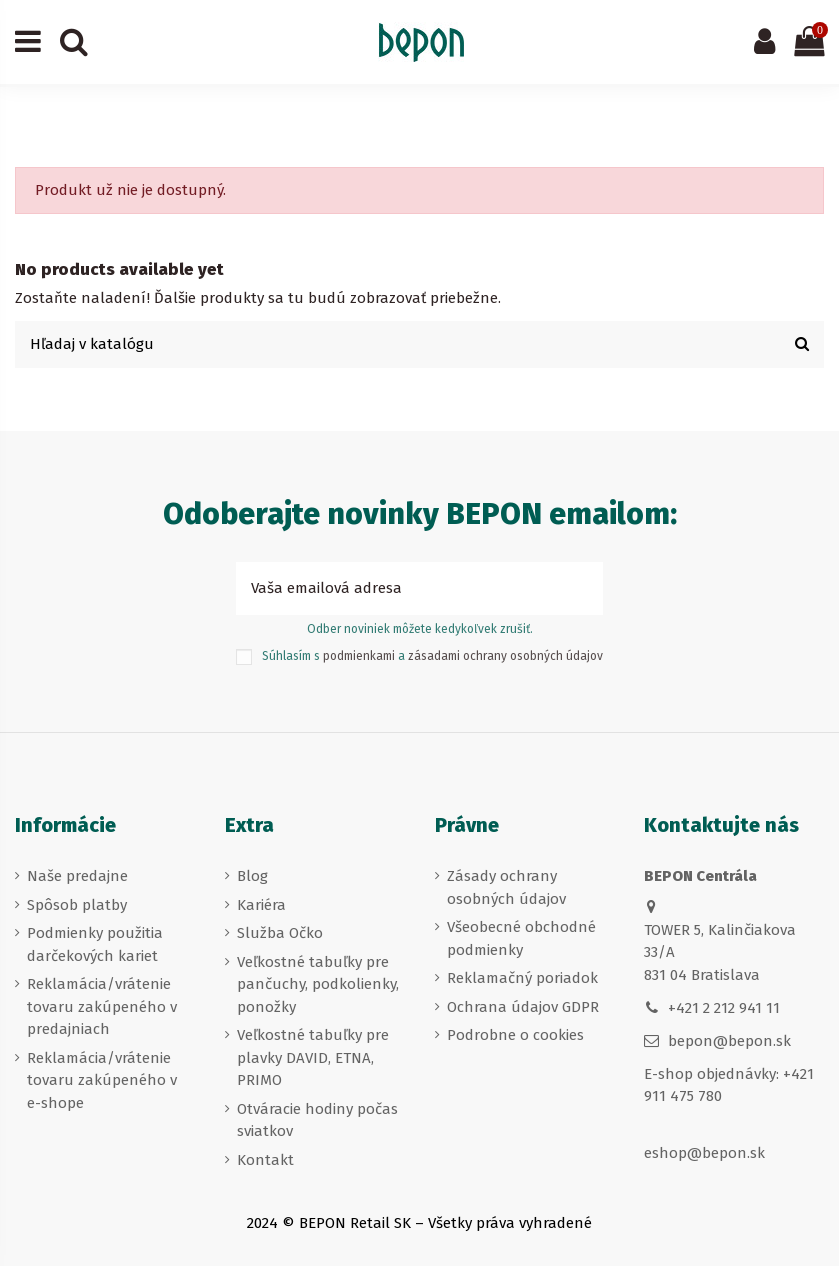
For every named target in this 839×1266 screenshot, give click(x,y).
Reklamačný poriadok (522, 978)
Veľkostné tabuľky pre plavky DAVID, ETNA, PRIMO (313, 1057)
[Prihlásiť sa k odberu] (580, 588)
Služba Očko (280, 933)
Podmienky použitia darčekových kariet (95, 944)
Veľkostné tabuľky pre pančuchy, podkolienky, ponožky (318, 984)
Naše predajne (77, 876)
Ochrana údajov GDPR (523, 1007)
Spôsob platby (77, 905)
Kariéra (261, 905)
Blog (252, 876)
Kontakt (265, 1160)
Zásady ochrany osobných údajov (506, 887)
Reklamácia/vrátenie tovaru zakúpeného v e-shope (102, 1080)
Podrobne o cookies (515, 1035)
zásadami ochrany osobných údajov (505, 656)
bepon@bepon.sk (729, 1041)
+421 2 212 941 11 (724, 1008)
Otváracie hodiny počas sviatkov (317, 1120)
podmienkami (359, 656)
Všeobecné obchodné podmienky (521, 938)
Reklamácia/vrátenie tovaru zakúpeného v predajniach (102, 1006)
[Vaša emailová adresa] (397, 588)
